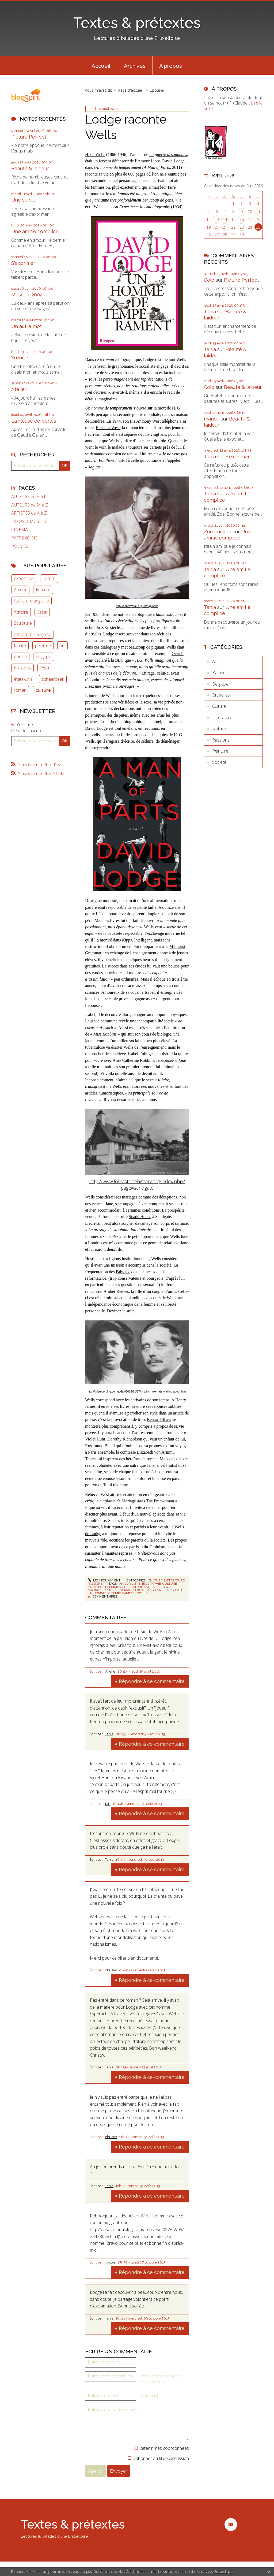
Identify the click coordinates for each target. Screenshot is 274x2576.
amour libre (129, 1583)
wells (141, 1593)
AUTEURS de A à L (28, 497)
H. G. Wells (95, 154)
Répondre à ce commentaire (152, 1681)
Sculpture (23, 623)
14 (225, 219)
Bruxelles (221, 695)
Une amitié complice (35, 231)
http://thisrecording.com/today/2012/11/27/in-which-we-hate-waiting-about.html (137, 1391)
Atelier (18, 389)
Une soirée (23, 200)
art (62, 646)
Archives (135, 66)
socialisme (161, 1590)
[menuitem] (101, 65)
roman (20, 690)
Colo (209, 280)
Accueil (101, 66)
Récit (45, 668)
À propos (170, 66)
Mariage (128, 1501)
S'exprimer (23, 263)
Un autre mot (26, 326)
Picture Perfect (28, 137)
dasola (110, 2262)
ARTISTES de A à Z (29, 513)
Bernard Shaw (159, 1419)
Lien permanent (104, 1580)
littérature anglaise (31, 601)
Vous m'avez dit (98, 90)
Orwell (177, 653)
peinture (43, 646)
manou (211, 419)
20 (217, 227)
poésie (20, 657)
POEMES (19, 546)
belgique (44, 657)
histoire (21, 612)
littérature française (32, 634)
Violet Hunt (95, 1439)
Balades (220, 673)
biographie (151, 1583)
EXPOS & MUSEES (28, 521)
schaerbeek (53, 679)
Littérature (174, 1580)
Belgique (220, 684)
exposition (24, 578)
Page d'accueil (130, 90)
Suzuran (20, 357)
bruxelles (22, 668)
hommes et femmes (104, 1587)
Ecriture (43, 590)
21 (225, 227)
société (178, 1590)
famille (20, 646)
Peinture (220, 751)
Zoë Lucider (217, 531)
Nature (219, 729)
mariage (95, 1590)
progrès (111, 1590)
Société (219, 762)
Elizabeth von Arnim (155, 1452)
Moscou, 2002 (26, 294)
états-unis (23, 679)
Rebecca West (108, 427)
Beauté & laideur (30, 168)
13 (217, 219)
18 (258, 219)
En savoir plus (224, 2571)
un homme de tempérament (111, 1593)
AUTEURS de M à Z (29, 505)
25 (258, 227)
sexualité (141, 1590)
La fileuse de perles (33, 421)
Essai (42, 612)
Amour (20, 590)
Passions (95, 1583)
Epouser (157, 90)
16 (241, 219)
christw (111, 1970)
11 (258, 211)
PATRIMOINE (24, 538)
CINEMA (19, 530)
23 (241, 227)
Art (215, 661)
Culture (155, 1580)
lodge (166, 1587)
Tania (109, 1734)
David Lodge (173, 161)
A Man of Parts (157, 167)
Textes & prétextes (137, 22)
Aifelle (110, 1671)
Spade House (140, 1216)
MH (108, 1804)
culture (43, 690)
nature (49, 578)
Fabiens (122, 1272)
